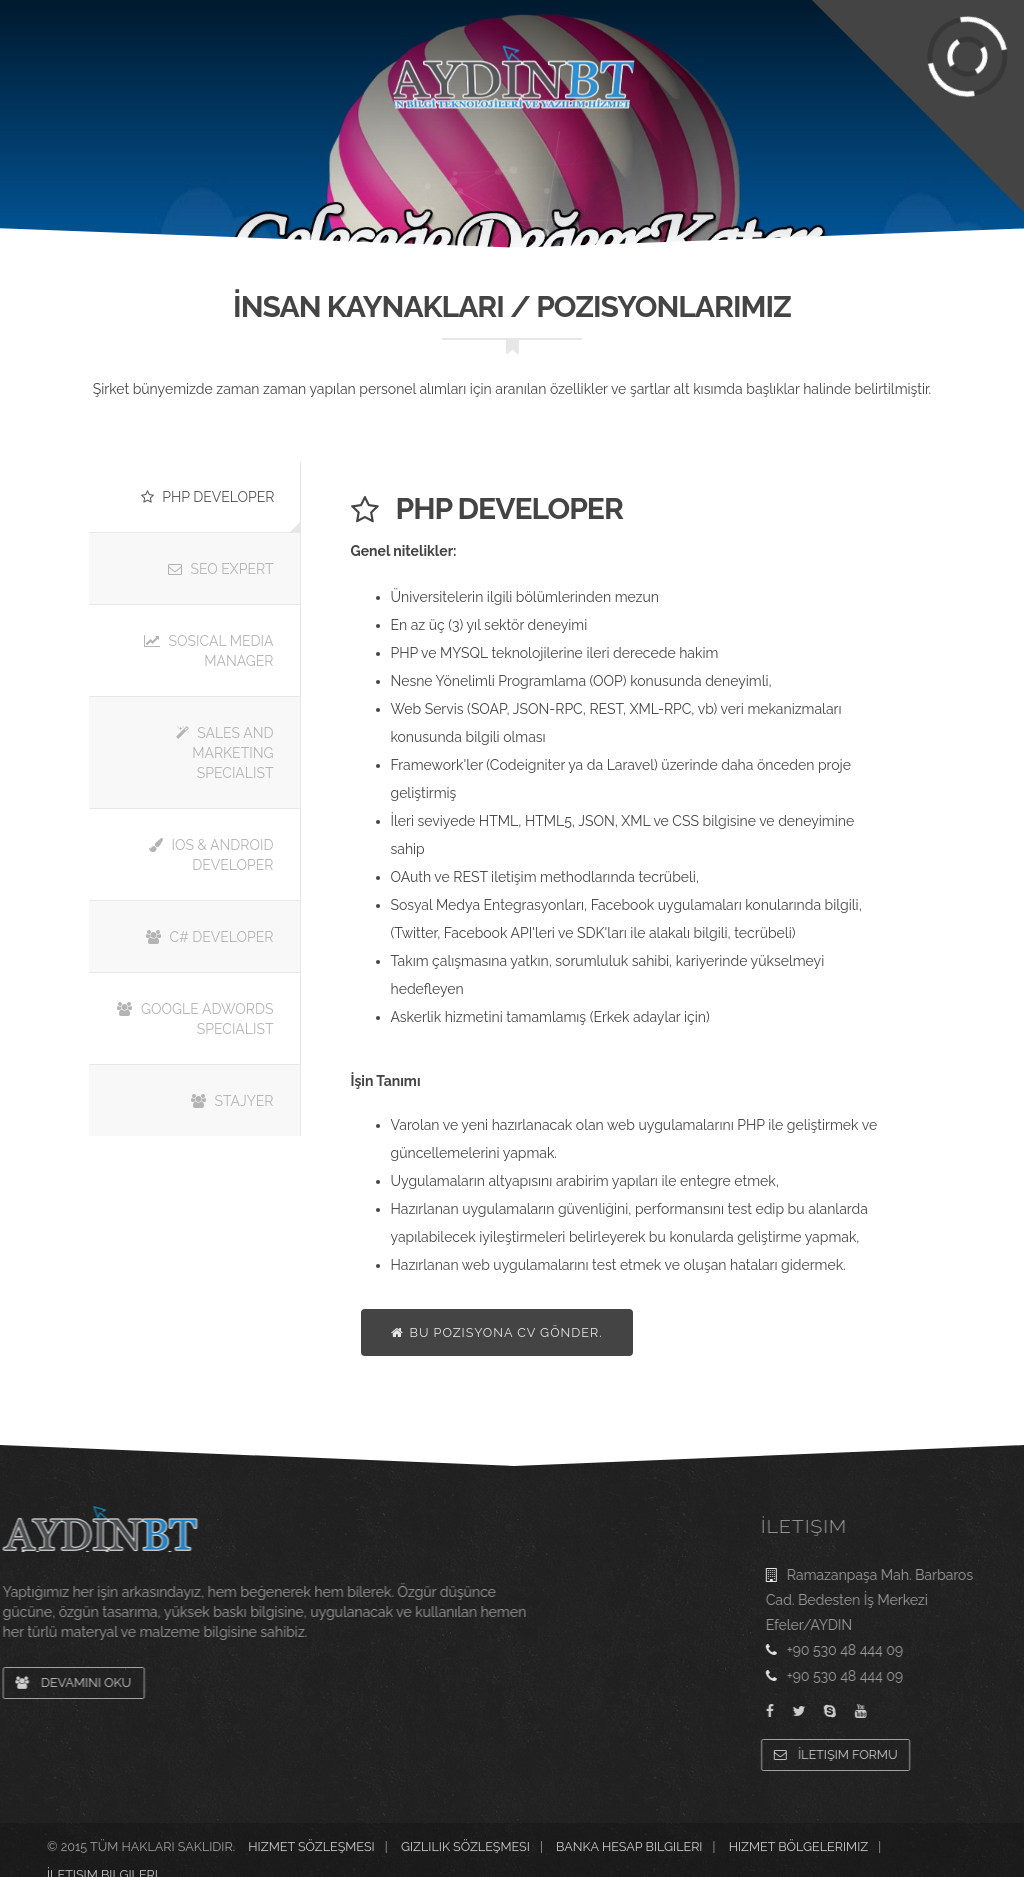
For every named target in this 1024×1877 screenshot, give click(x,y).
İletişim (968, 80)
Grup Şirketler (894, 12)
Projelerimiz (273, 80)
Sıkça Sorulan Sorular (293, 12)
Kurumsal (132, 80)
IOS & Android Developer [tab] (211, 855)
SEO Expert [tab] (221, 569)
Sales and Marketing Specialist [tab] (225, 753)
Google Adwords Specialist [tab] (195, 1019)
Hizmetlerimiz (268, 117)
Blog (870, 80)
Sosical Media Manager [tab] (209, 651)
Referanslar (750, 80)
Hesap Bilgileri (449, 12)
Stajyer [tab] (232, 1101)
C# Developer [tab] (209, 937)
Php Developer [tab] (208, 497)
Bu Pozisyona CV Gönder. (497, 1332)
